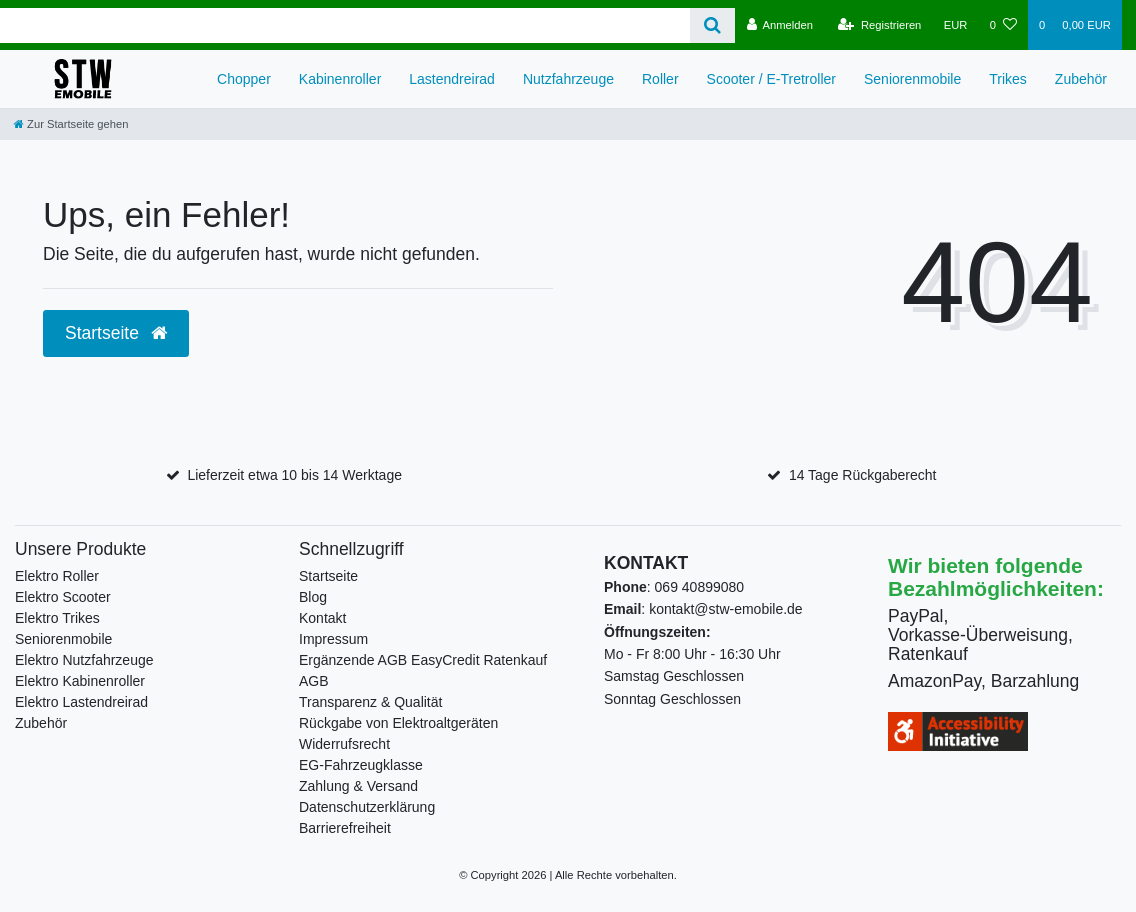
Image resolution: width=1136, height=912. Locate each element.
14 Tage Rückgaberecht (863, 475)
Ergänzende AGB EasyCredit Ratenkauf (423, 660)
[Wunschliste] (1003, 25)
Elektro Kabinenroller (80, 681)
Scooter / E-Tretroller (771, 79)
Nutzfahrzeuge (568, 79)
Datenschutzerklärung (367, 807)
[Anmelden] (779, 25)
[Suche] (712, 25)
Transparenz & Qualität (370, 702)
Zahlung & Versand (358, 786)
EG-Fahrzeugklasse (361, 765)
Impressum (333, 639)
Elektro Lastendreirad (81, 702)
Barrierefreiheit (345, 828)
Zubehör (1081, 79)
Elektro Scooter (63, 597)
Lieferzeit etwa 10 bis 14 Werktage (294, 475)
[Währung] (956, 25)
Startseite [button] (116, 333)
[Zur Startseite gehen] (71, 124)
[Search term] (345, 25)
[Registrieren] (879, 25)
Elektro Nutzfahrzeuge (84, 660)
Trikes (1008, 79)
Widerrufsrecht (344, 744)
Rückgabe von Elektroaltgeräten (398, 723)
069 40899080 (700, 587)
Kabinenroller (340, 79)
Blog (313, 597)
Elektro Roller (57, 576)
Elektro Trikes (57, 618)
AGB (314, 681)
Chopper (244, 79)
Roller (660, 79)
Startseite (328, 576)
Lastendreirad (452, 79)
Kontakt (322, 618)
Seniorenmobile (912, 79)
